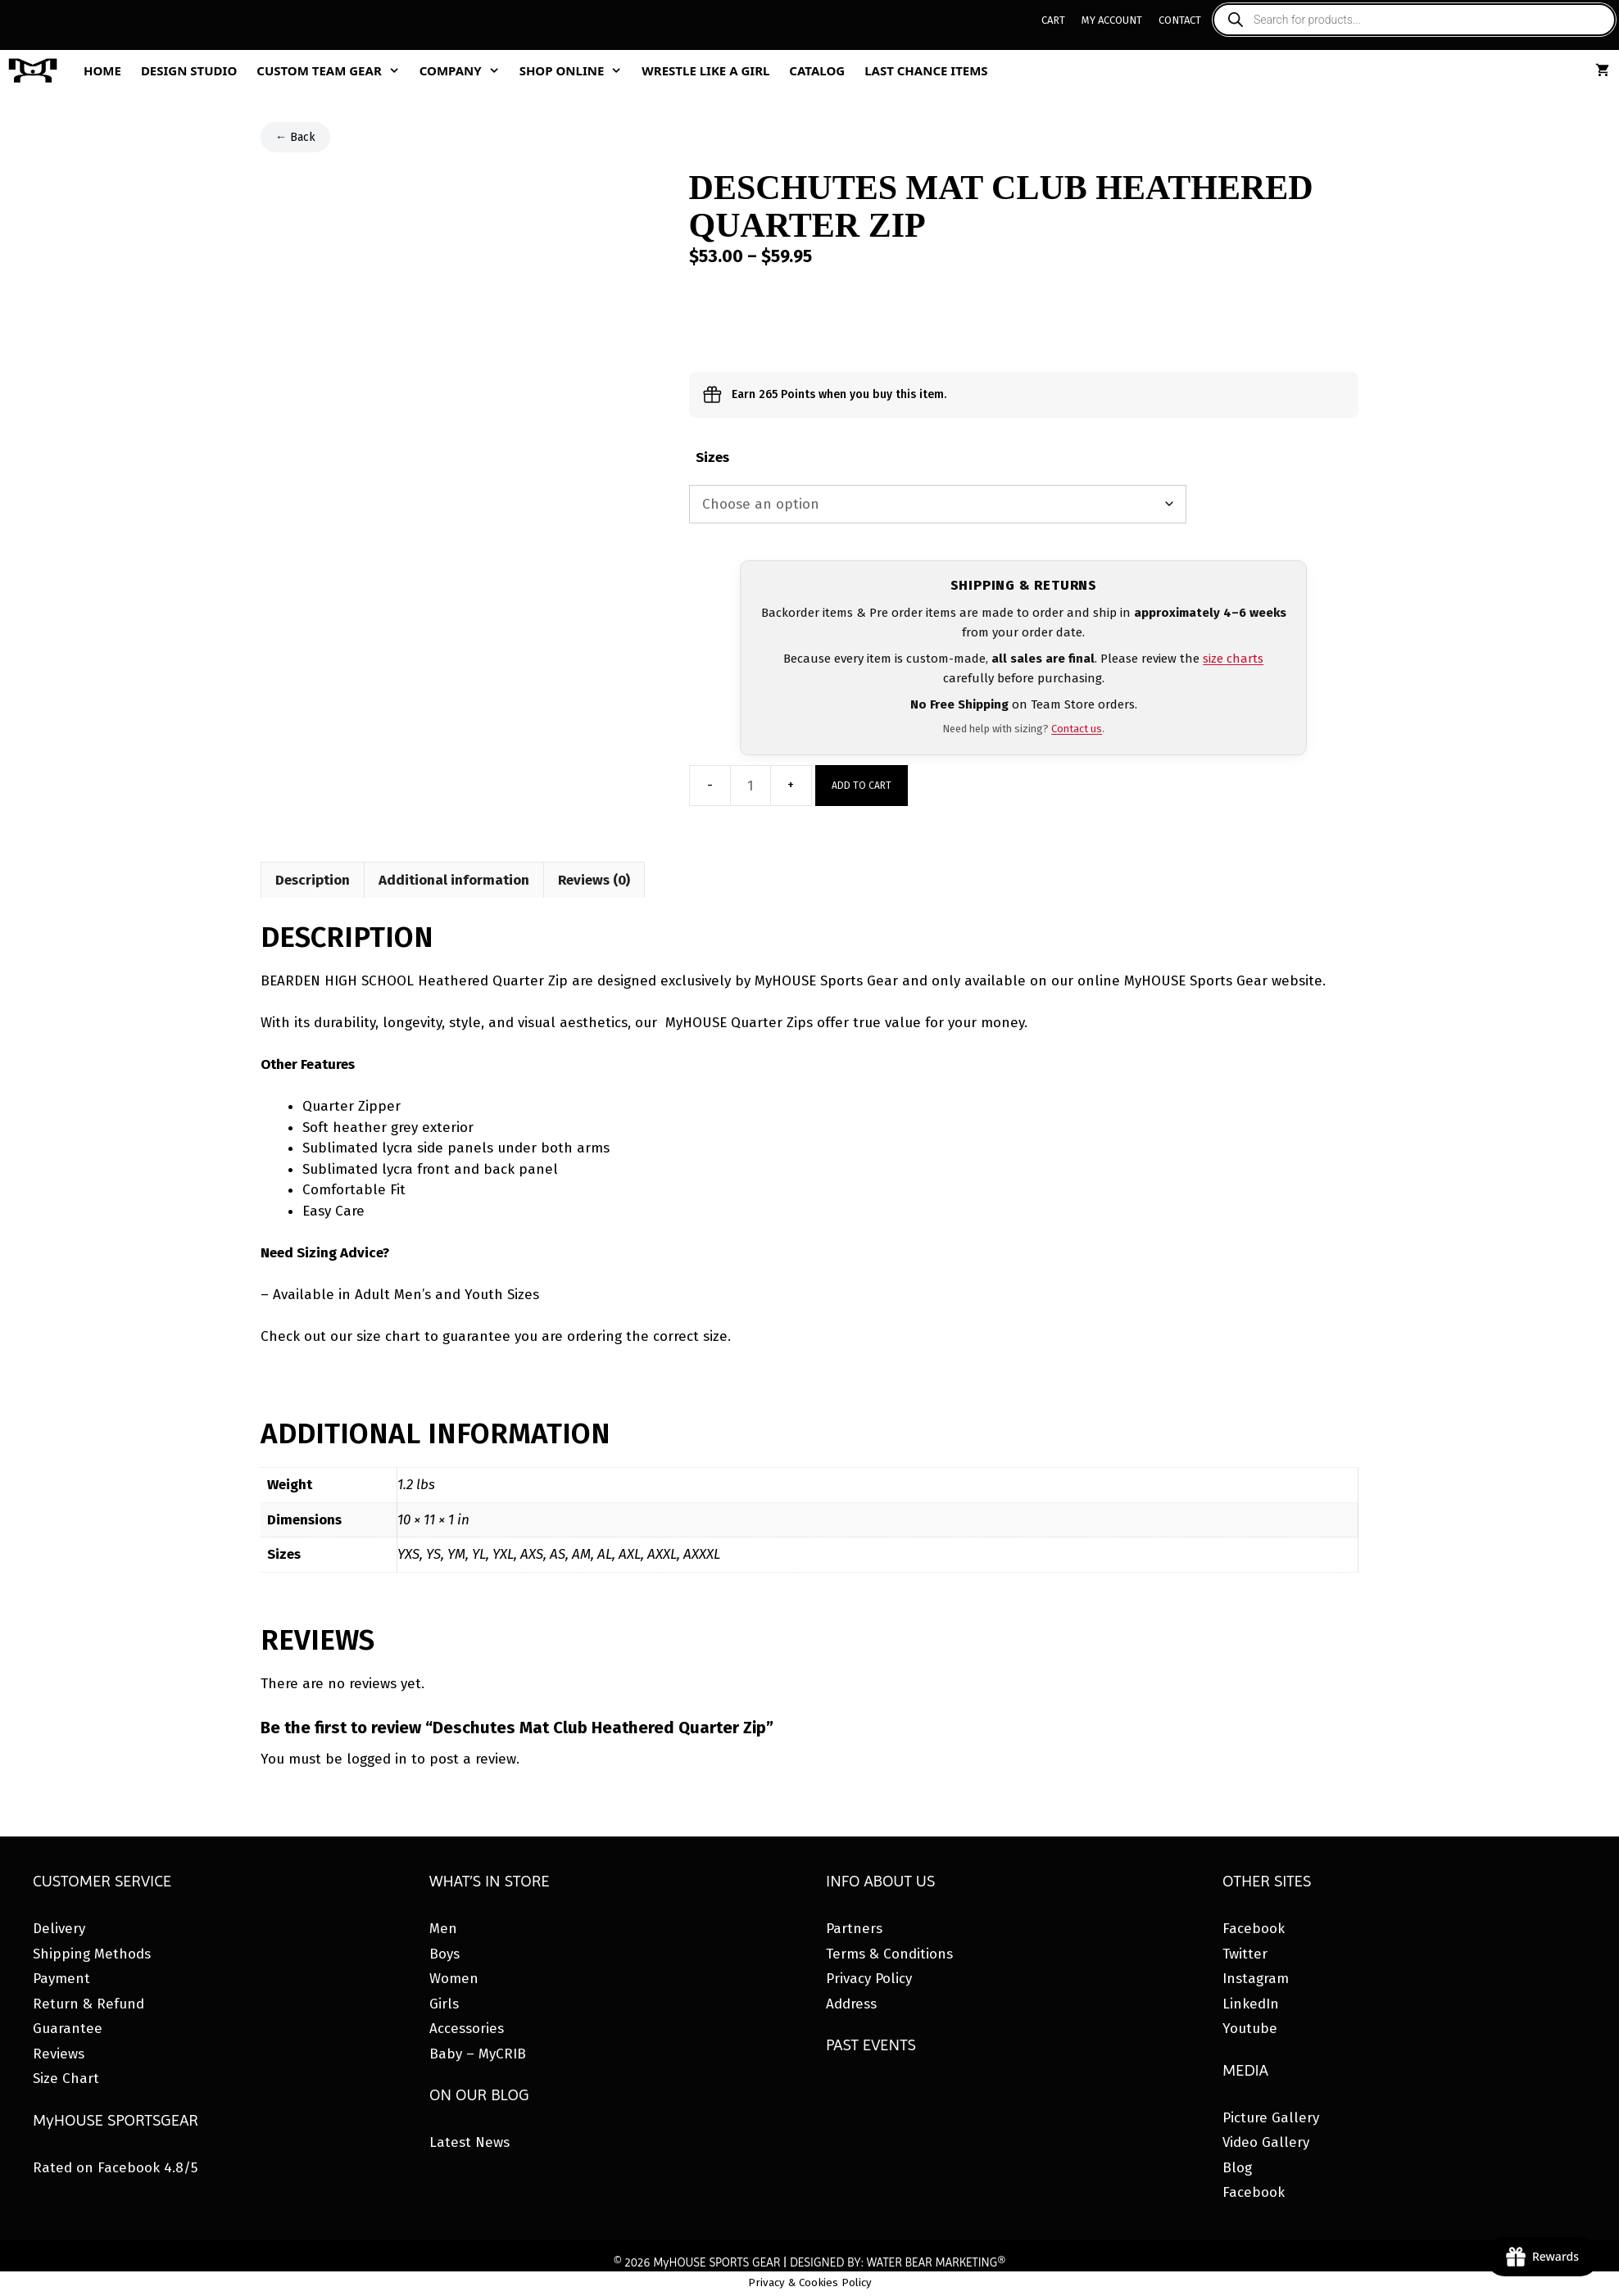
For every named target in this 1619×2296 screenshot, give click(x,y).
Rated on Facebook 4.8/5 (115, 2167)
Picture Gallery (1270, 2117)
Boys (444, 1954)
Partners (854, 1928)
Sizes (712, 457)
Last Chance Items (926, 70)
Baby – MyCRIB (477, 2054)
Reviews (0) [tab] (594, 880)
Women (453, 1978)
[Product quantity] (750, 785)
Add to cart (861, 785)
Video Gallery (1265, 2142)
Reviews (58, 2054)
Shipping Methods (92, 1954)
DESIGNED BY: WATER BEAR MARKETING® (897, 2262)
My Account (1112, 20)
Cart (1053, 20)
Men (443, 1928)
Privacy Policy (869, 1978)
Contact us (1076, 728)
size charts (1233, 658)
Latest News (469, 2142)
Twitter (1245, 1954)
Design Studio (189, 70)
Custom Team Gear (332, 70)
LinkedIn (1250, 2004)
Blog (1237, 2167)
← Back (295, 137)
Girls (444, 2004)
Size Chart (66, 2078)
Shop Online (576, 70)
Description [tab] (312, 880)
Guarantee (67, 2028)
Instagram (1255, 1978)
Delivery (59, 1928)
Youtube (1249, 2028)
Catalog (817, 70)
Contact (1180, 20)
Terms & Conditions (889, 1954)
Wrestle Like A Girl (705, 70)
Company (464, 70)
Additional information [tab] (454, 880)
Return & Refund (88, 2004)
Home (102, 70)
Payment (61, 1978)
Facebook (1253, 1928)
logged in (377, 1759)
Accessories (466, 2028)
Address (851, 2004)
